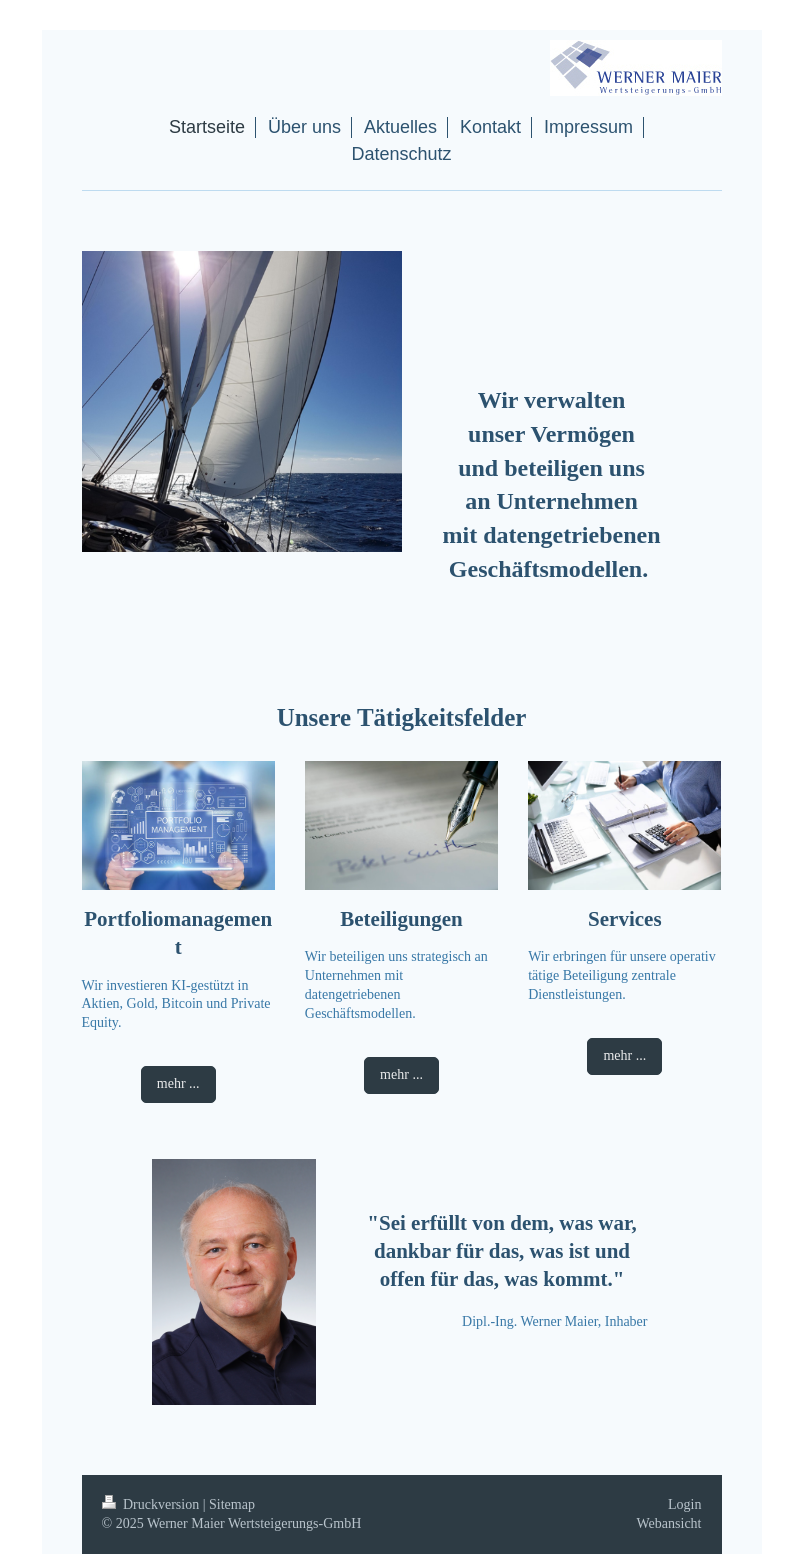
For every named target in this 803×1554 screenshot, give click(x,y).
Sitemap (232, 1504)
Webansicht (669, 1523)
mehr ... (178, 1083)
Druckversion (152, 1504)
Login (684, 1504)
